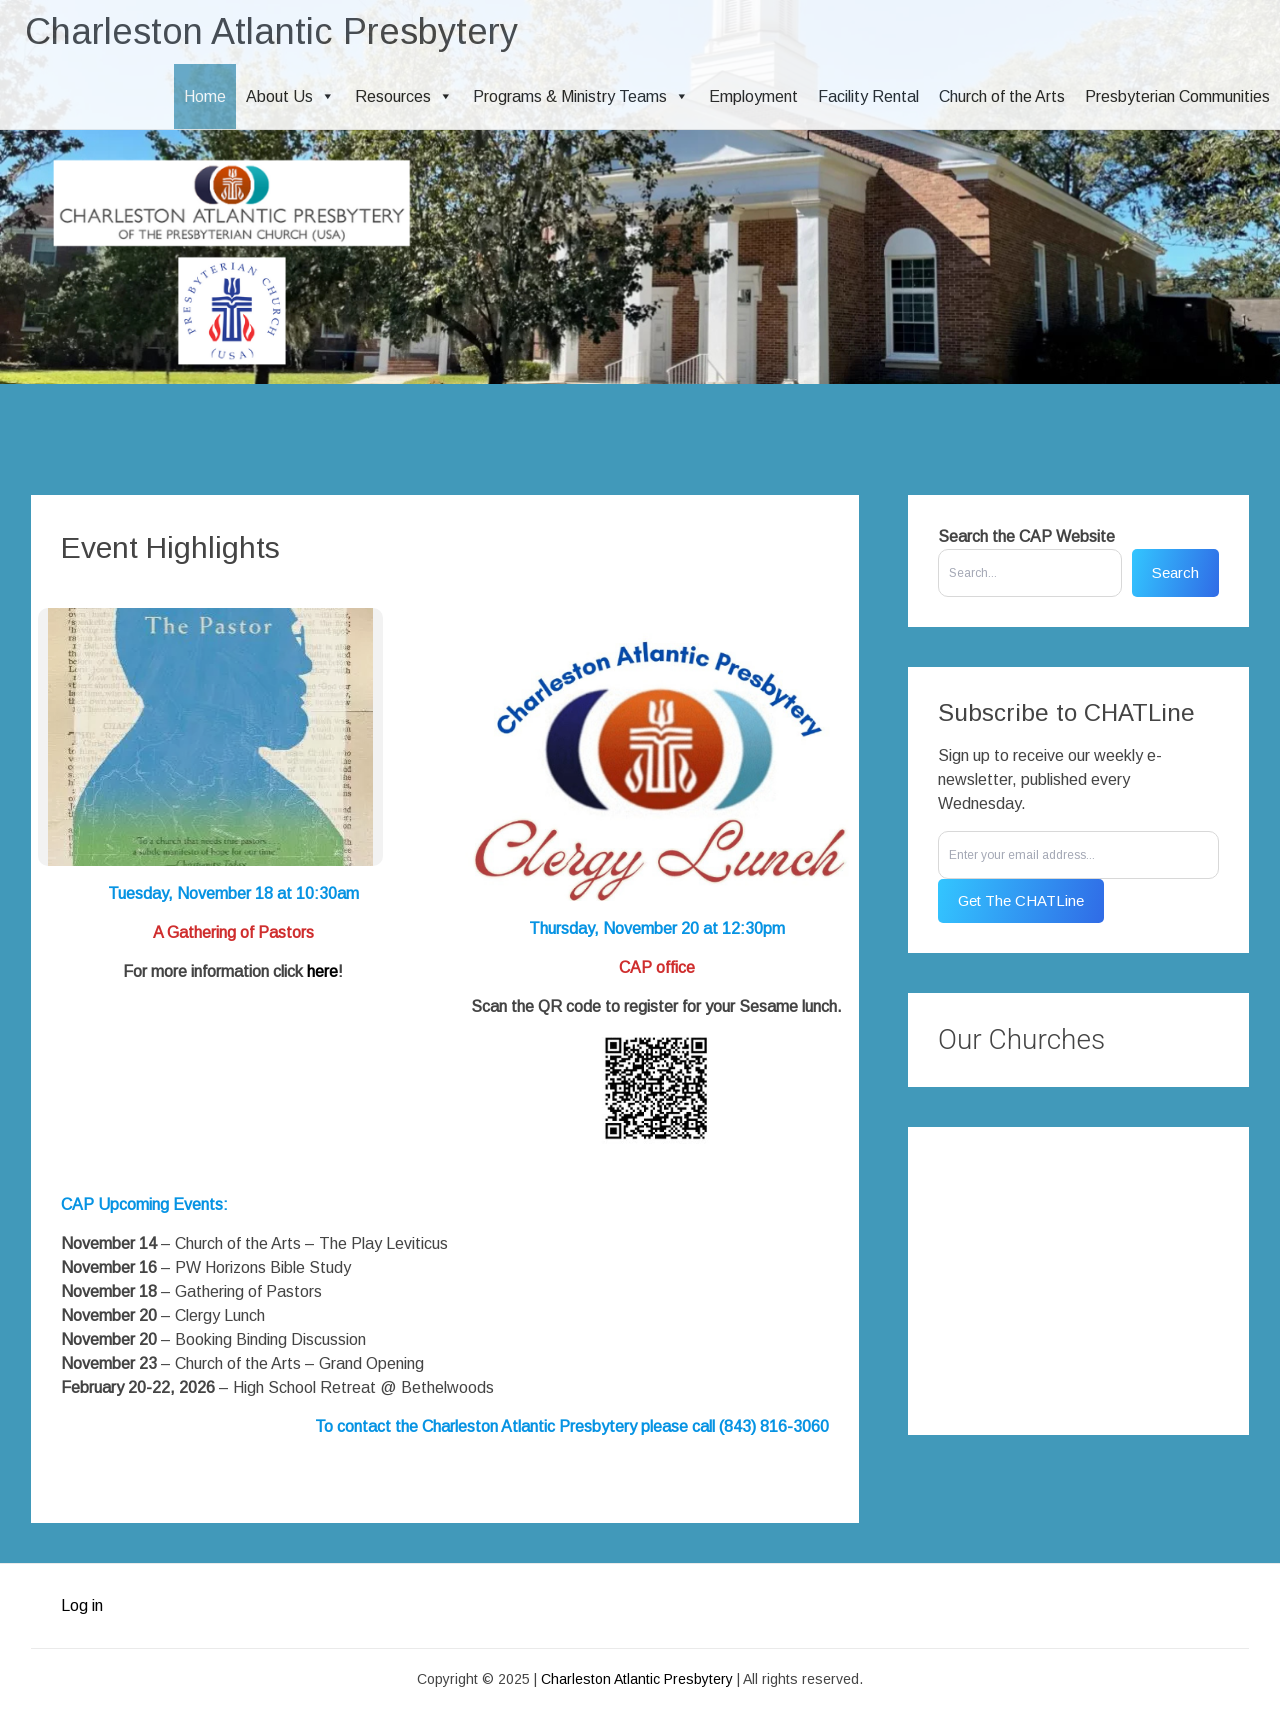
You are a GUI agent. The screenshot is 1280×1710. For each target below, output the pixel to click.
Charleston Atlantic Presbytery (271, 31)
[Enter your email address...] (1078, 855)
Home (205, 96)
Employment (753, 96)
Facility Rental (868, 96)
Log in (82, 1605)
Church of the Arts (1002, 96)
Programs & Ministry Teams (581, 96)
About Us (290, 96)
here (322, 971)
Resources (404, 96)
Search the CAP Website (1026, 536)
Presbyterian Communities (1177, 96)
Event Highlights (170, 547)
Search (1175, 572)
